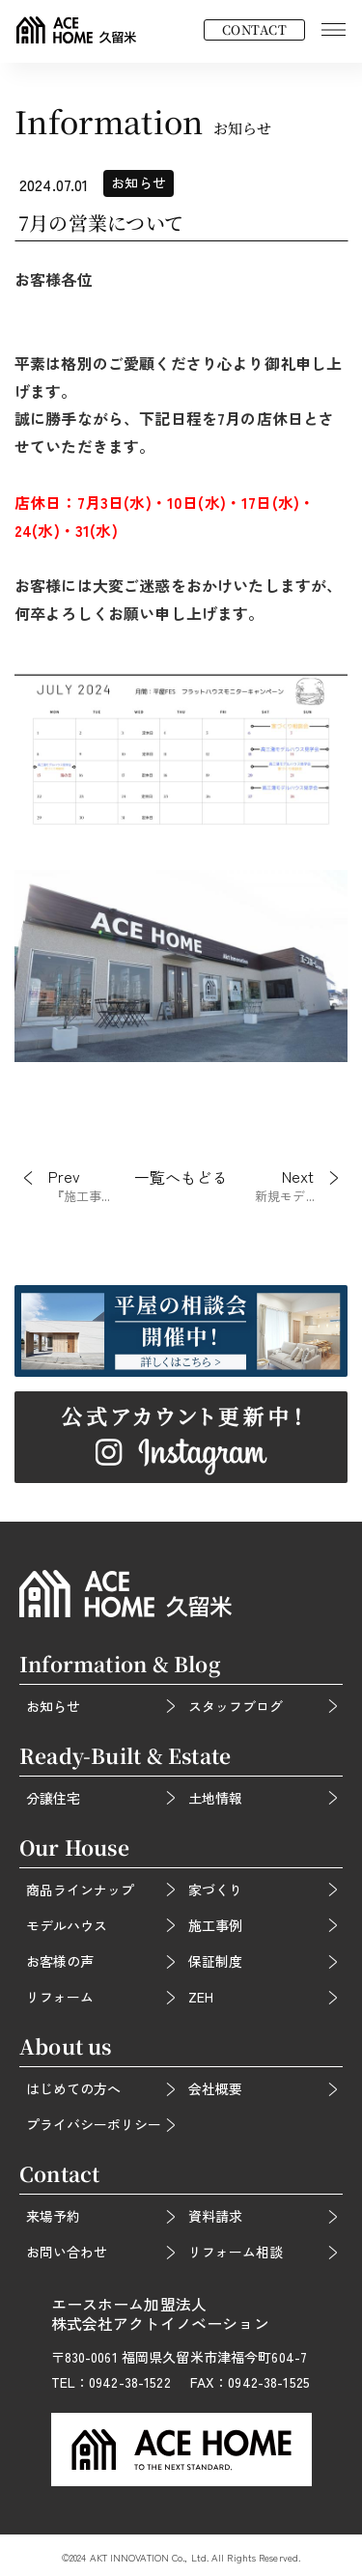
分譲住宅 (53, 1797)
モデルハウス (66, 1925)
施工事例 (215, 1925)
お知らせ (53, 1706)
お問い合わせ (66, 2251)
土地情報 (215, 1797)
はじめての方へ (73, 2088)
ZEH (200, 1996)
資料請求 (215, 2216)
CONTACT (254, 29)
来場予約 (53, 2216)
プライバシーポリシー (93, 2124)
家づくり (215, 1889)
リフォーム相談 (235, 2251)
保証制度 (215, 1961)
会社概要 (215, 2088)
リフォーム (60, 1996)
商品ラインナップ (80, 1889)
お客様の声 (60, 1961)
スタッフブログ (235, 1706)
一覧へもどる (181, 1178)
